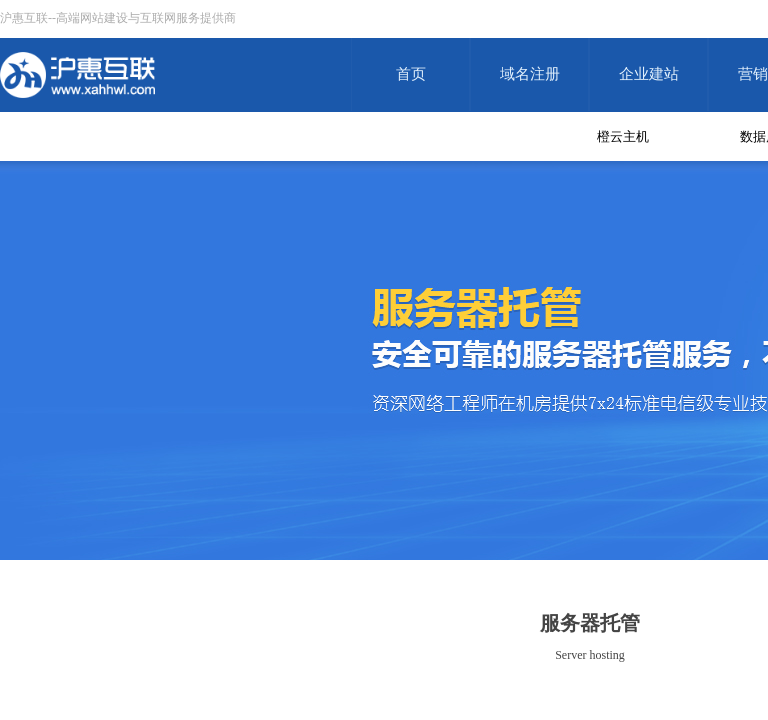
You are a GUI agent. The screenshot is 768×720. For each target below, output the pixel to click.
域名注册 (530, 74)
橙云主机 (623, 136)
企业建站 (649, 74)
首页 (411, 74)
